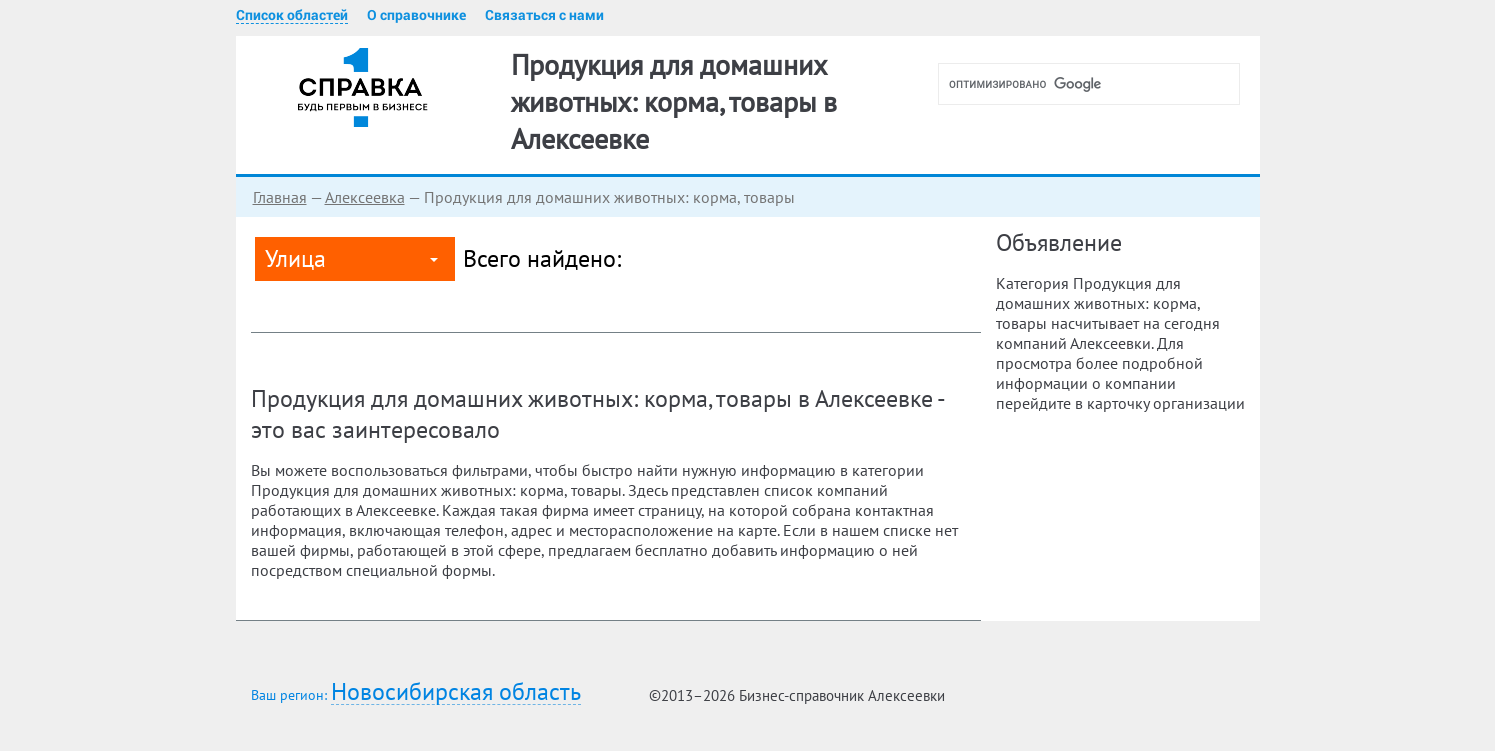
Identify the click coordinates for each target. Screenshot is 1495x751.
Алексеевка (365, 197)
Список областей (292, 15)
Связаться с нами (544, 15)
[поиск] (1097, 84)
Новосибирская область (456, 692)
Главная (280, 197)
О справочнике (416, 15)
